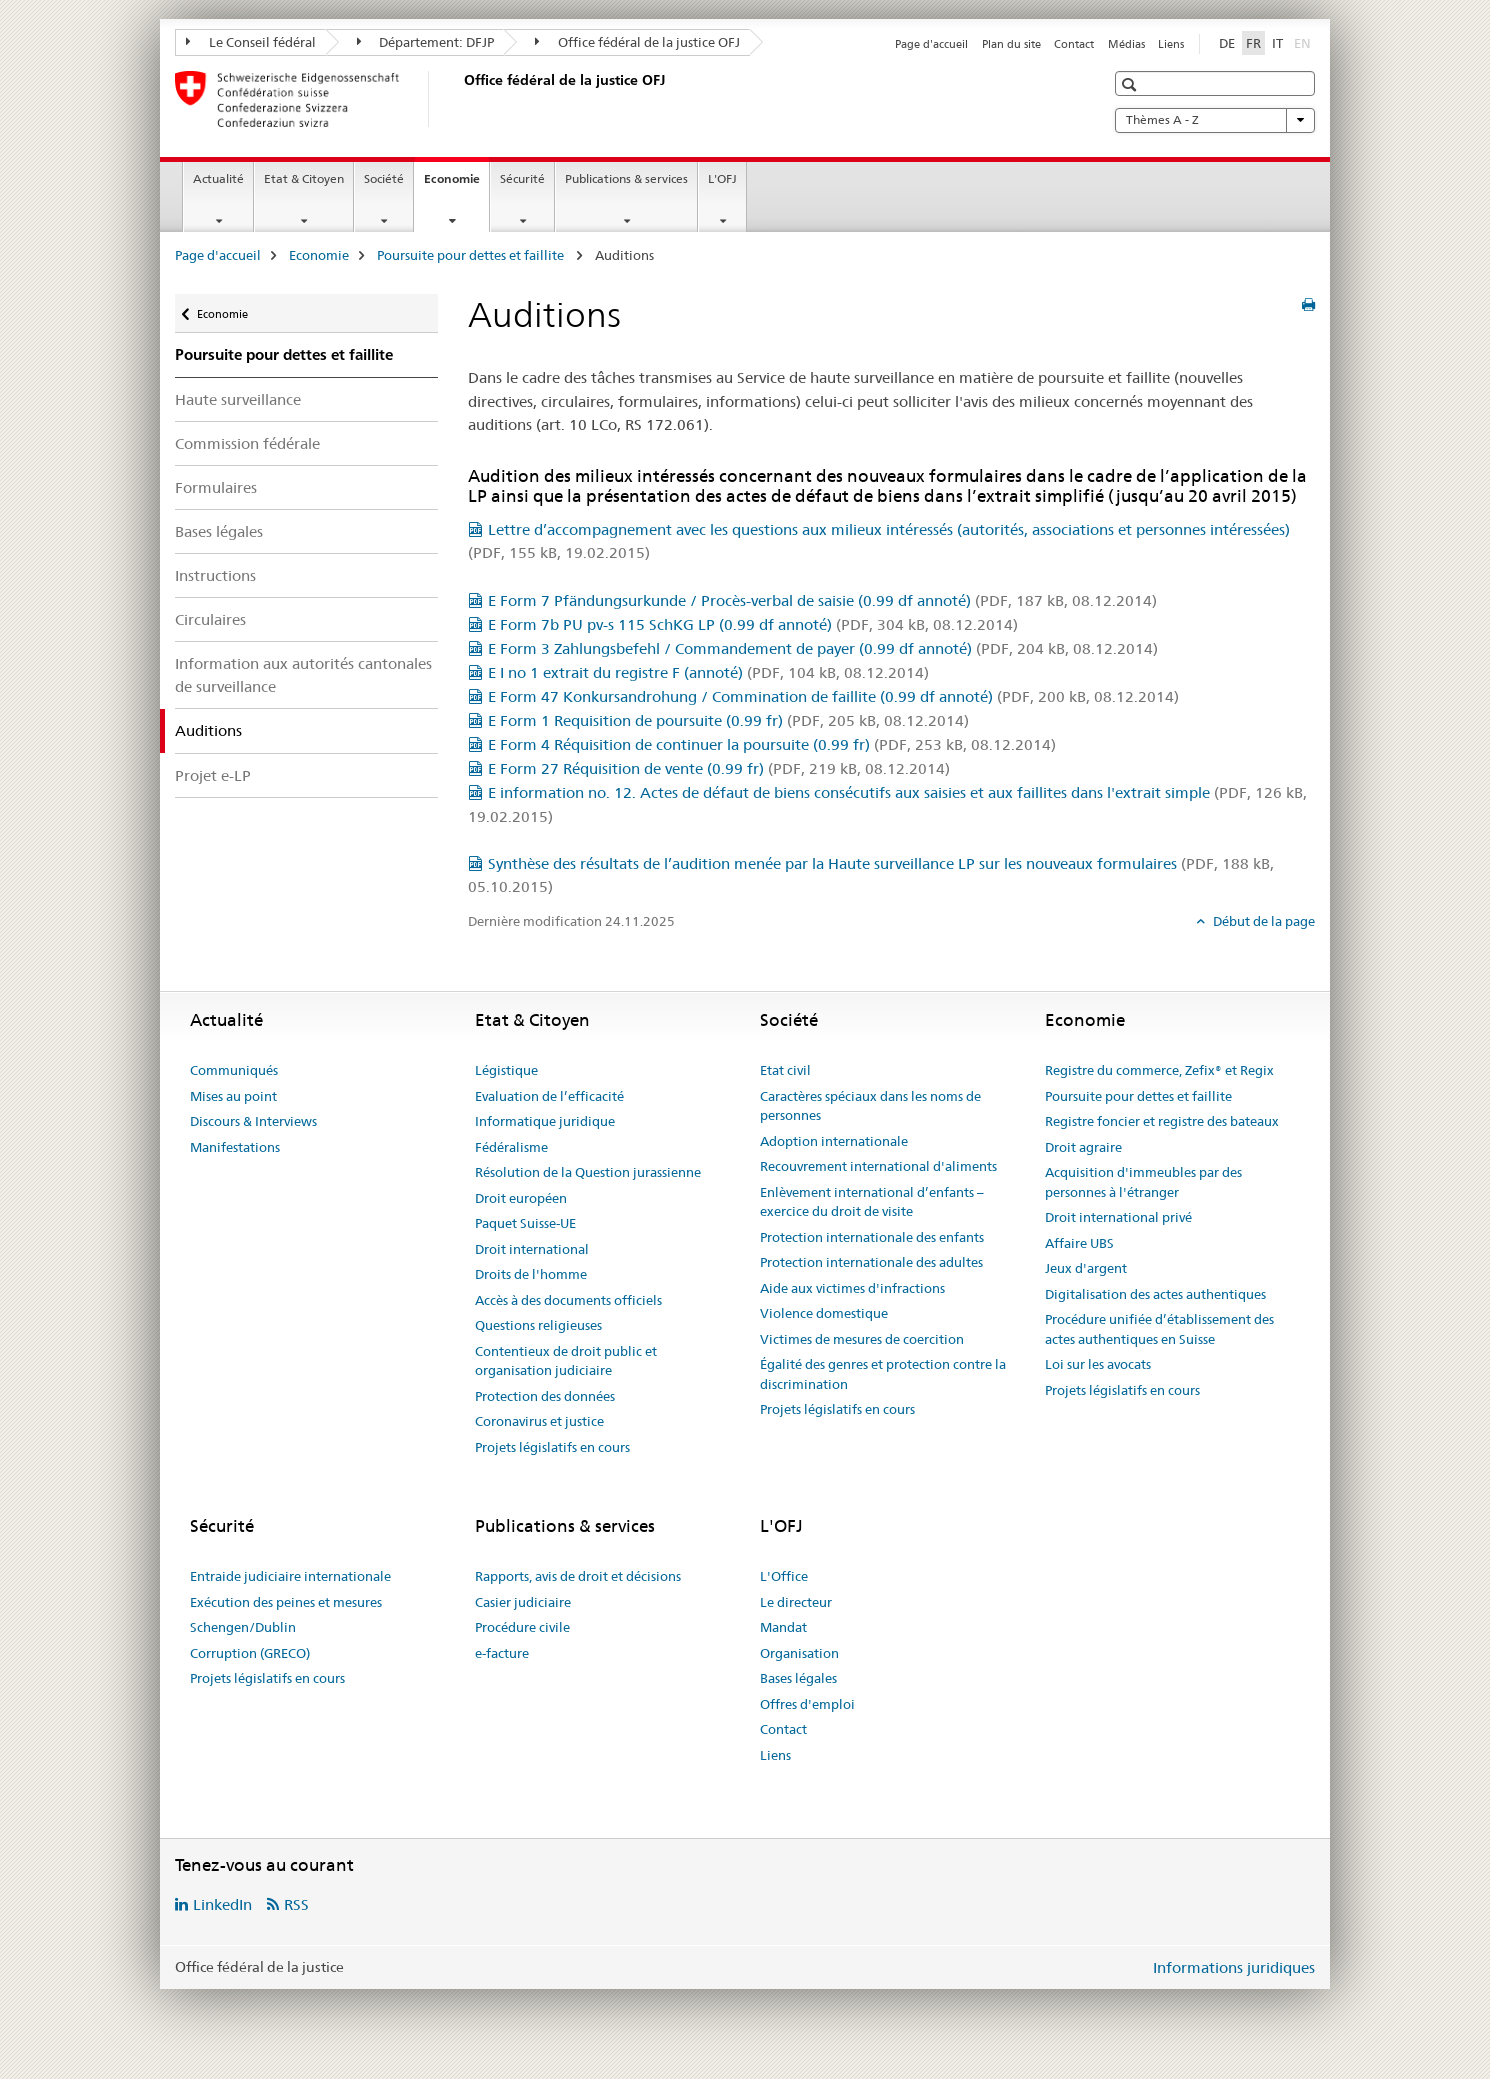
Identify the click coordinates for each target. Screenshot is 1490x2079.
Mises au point (233, 1096)
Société (384, 178)
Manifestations (235, 1147)
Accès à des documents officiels (568, 1300)
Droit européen (521, 1198)
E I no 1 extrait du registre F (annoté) (708, 672)
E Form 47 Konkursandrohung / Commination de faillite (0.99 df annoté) (833, 696)
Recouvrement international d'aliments (878, 1166)
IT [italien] (1277, 43)
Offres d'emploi (807, 1704)
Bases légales (219, 531)
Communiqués (234, 1070)
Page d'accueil (931, 44)
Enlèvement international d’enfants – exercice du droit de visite (872, 1202)
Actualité (218, 178)
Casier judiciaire (523, 1602)
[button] (1131, 84)
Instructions (215, 575)
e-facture (502, 1653)
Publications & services (626, 178)
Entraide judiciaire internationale (290, 1576)
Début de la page (1262, 921)
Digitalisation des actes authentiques (1155, 1294)
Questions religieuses (538, 1325)
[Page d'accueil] (460, 99)
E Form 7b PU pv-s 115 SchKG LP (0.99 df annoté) (753, 624)
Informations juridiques (1234, 1967)
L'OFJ (722, 178)
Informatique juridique (545, 1121)
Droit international (532, 1249)
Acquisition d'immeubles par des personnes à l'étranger (1143, 1182)
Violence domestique (824, 1313)
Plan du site (1011, 44)
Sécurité (522, 178)
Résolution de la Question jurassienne (588, 1172)
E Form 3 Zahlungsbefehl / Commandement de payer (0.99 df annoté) (823, 648)
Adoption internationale (834, 1141)
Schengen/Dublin (243, 1627)
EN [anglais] (1304, 42)
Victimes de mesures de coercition (862, 1339)
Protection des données (545, 1396)
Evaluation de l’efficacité (549, 1096)
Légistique (506, 1070)
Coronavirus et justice (539, 1421)
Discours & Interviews (253, 1121)
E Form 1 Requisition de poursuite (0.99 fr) (728, 720)
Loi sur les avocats (1098, 1364)
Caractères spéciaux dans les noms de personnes (870, 1106)
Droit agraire (1083, 1147)
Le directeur (796, 1602)
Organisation (799, 1653)
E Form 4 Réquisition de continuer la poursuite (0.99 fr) (772, 744)
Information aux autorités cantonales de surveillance (303, 675)
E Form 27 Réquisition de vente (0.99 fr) (719, 768)
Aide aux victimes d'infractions (852, 1288)
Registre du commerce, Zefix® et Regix (1159, 1070)
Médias (1126, 44)
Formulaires (216, 487)
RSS (296, 1904)
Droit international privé (1118, 1217)
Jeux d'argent (1086, 1268)
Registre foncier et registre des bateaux (1162, 1121)
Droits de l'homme (531, 1274)
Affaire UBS (1079, 1243)
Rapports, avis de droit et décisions (578, 1576)
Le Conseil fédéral (251, 42)
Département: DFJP (426, 42)
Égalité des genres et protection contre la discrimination (883, 1374)
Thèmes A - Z (1215, 120)
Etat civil (785, 1070)
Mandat (783, 1627)
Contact (1074, 44)
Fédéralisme (511, 1147)
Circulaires (210, 619)
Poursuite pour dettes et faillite (472, 255)
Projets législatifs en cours (552, 1447)
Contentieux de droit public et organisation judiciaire (566, 1361)
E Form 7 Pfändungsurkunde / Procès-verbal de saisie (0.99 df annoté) (822, 600)
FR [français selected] (1253, 43)
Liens (1171, 44)
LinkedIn (222, 1904)
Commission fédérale (247, 443)
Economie (456, 185)
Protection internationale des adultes (871, 1262)
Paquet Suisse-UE (525, 1223)
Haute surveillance (238, 399)
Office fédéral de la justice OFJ (637, 42)
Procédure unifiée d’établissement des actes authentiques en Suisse (1159, 1329)
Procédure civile (522, 1627)
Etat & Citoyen (304, 178)
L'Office (784, 1576)
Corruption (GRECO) (250, 1653)
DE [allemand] (1227, 43)
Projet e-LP (213, 775)
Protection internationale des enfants (872, 1237)
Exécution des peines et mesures (286, 1602)
